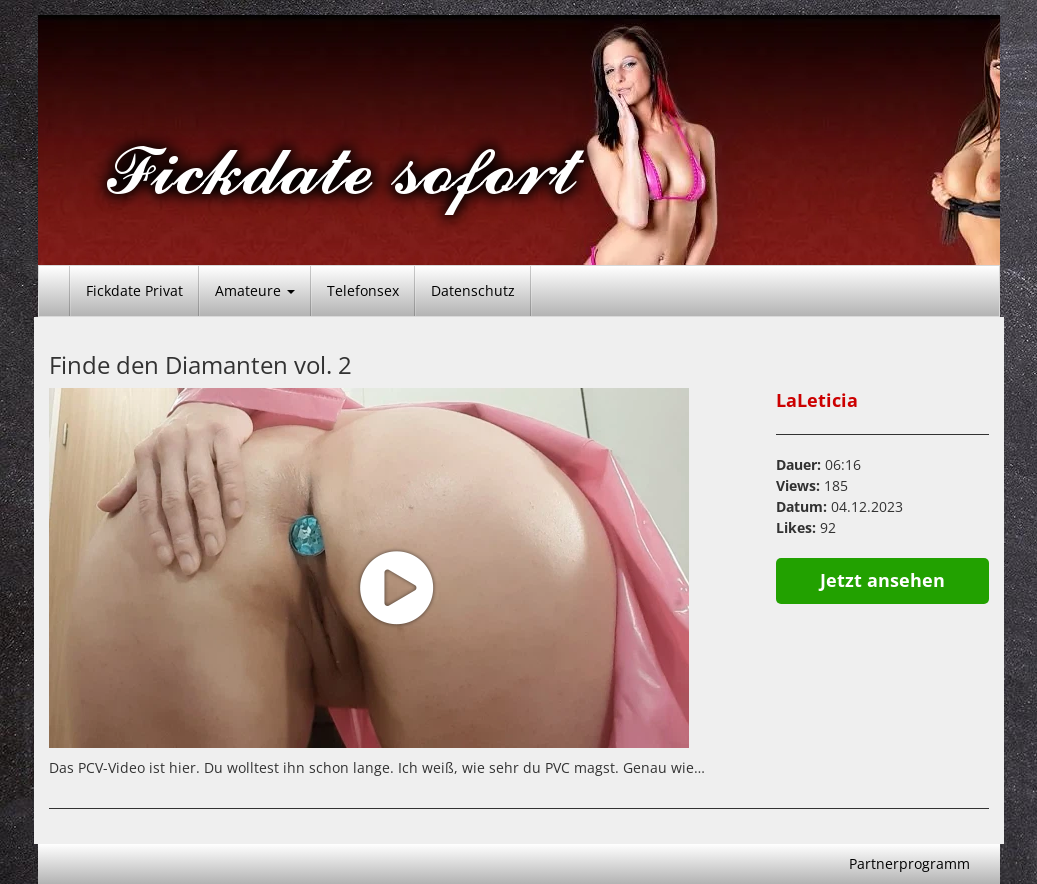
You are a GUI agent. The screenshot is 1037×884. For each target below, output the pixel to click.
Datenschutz (473, 290)
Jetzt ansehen (882, 580)
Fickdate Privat (134, 290)
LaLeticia (817, 400)
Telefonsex (363, 290)
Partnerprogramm (909, 863)
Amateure (255, 290)
